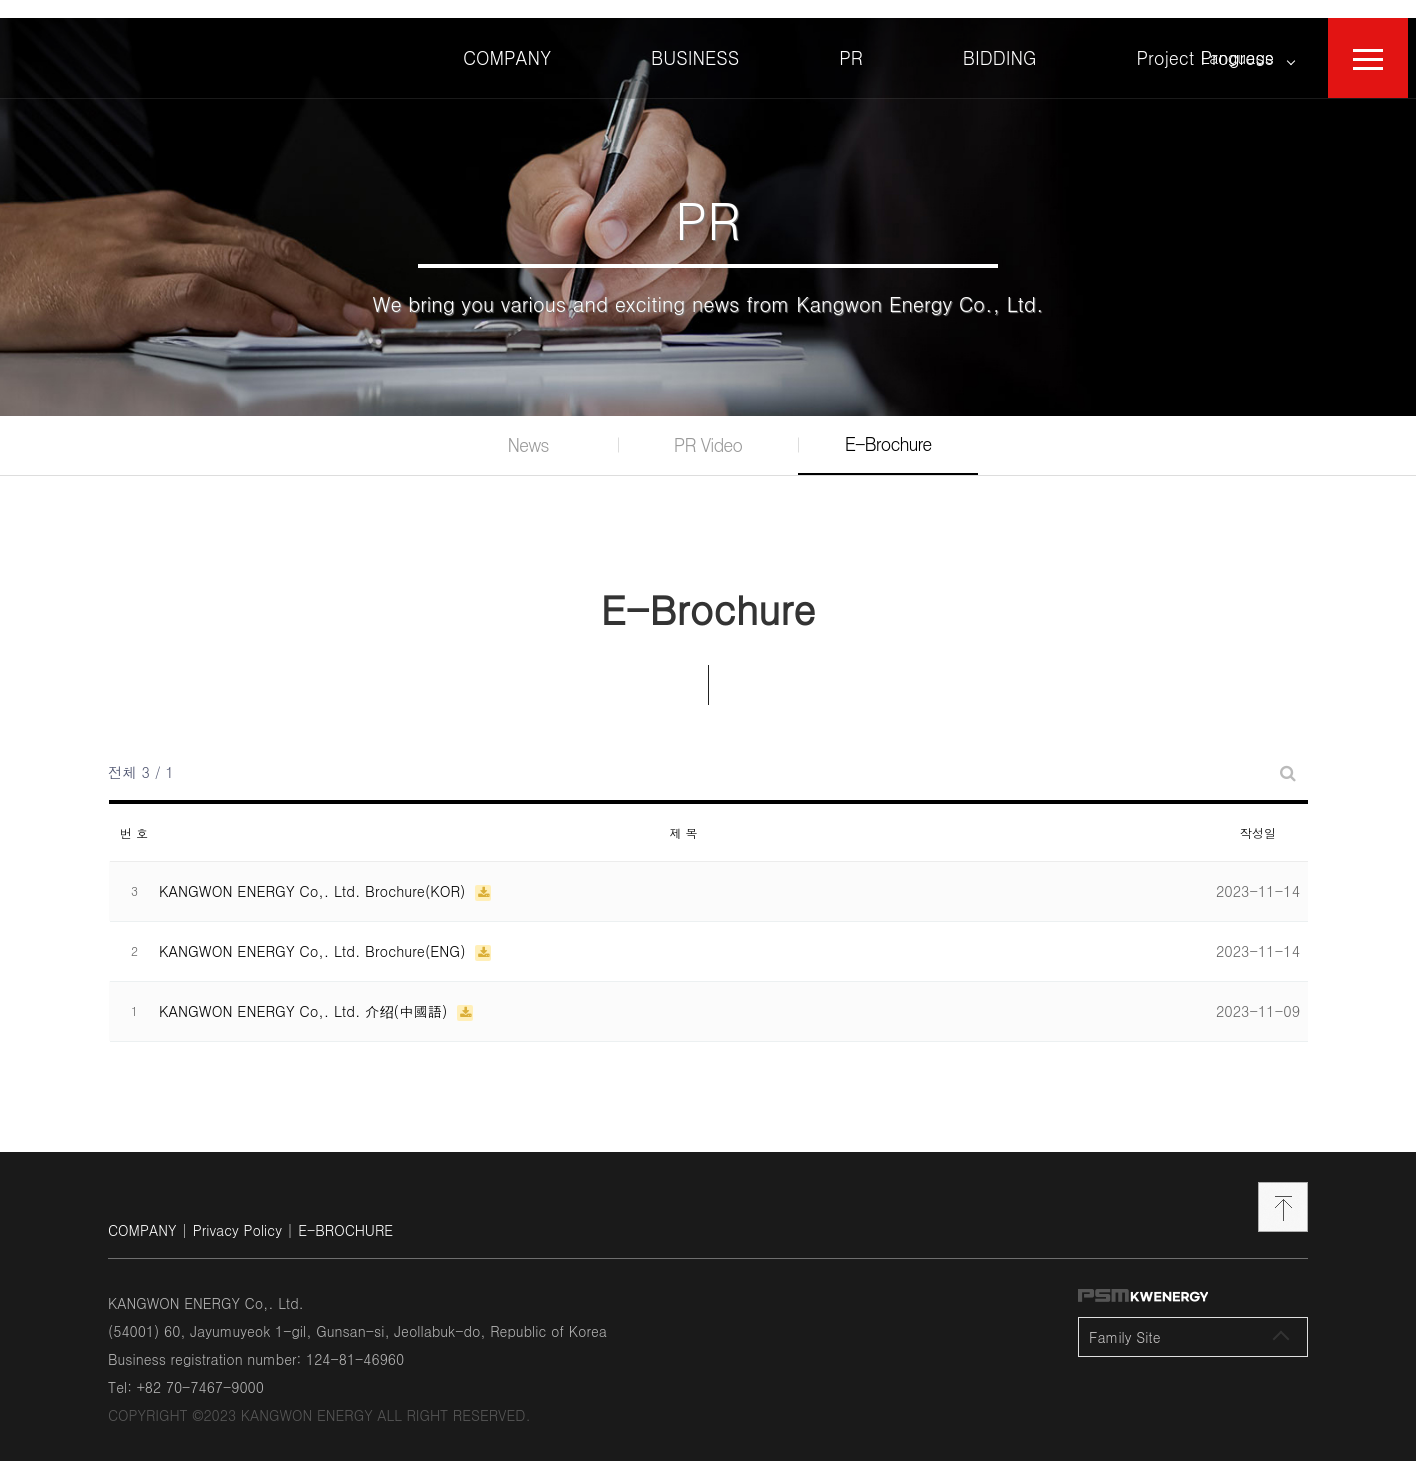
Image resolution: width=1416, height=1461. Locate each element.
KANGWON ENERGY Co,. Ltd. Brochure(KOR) (314, 873)
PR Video (708, 427)
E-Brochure (888, 426)
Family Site (1189, 1319)
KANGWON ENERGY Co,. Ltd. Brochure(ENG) (314, 933)
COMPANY (507, 39)
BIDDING (1000, 39)
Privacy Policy (237, 1212)
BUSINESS (695, 39)
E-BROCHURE (345, 1212)
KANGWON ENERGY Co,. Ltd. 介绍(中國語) (305, 993)
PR (851, 39)
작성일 (1258, 814)
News (528, 427)
